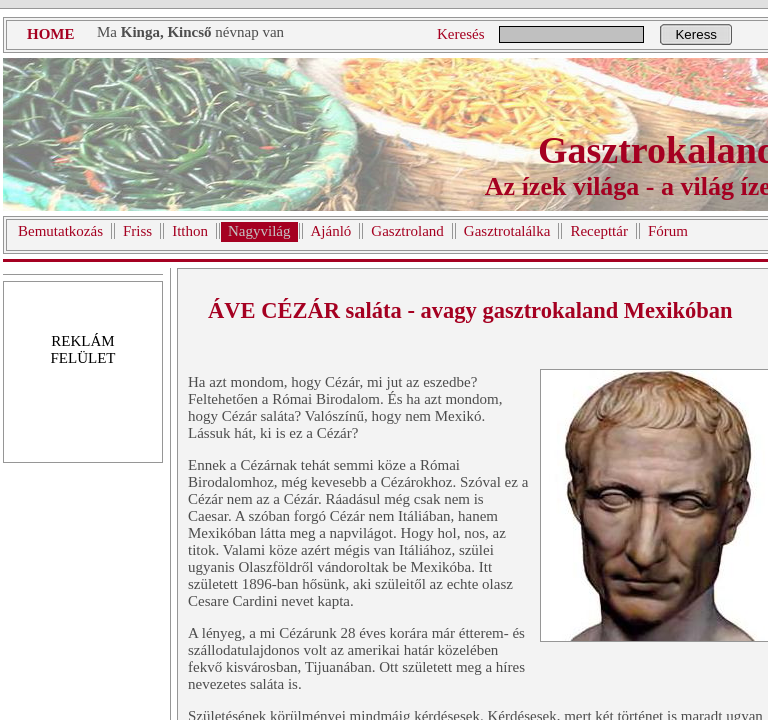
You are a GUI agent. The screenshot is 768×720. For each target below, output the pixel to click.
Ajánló (331, 231)
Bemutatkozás (60, 231)
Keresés (460, 34)
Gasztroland (407, 231)
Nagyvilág (259, 231)
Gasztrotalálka (507, 231)
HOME (51, 34)
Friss (137, 231)
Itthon (190, 231)
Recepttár (598, 231)
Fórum (668, 231)
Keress (695, 34)
